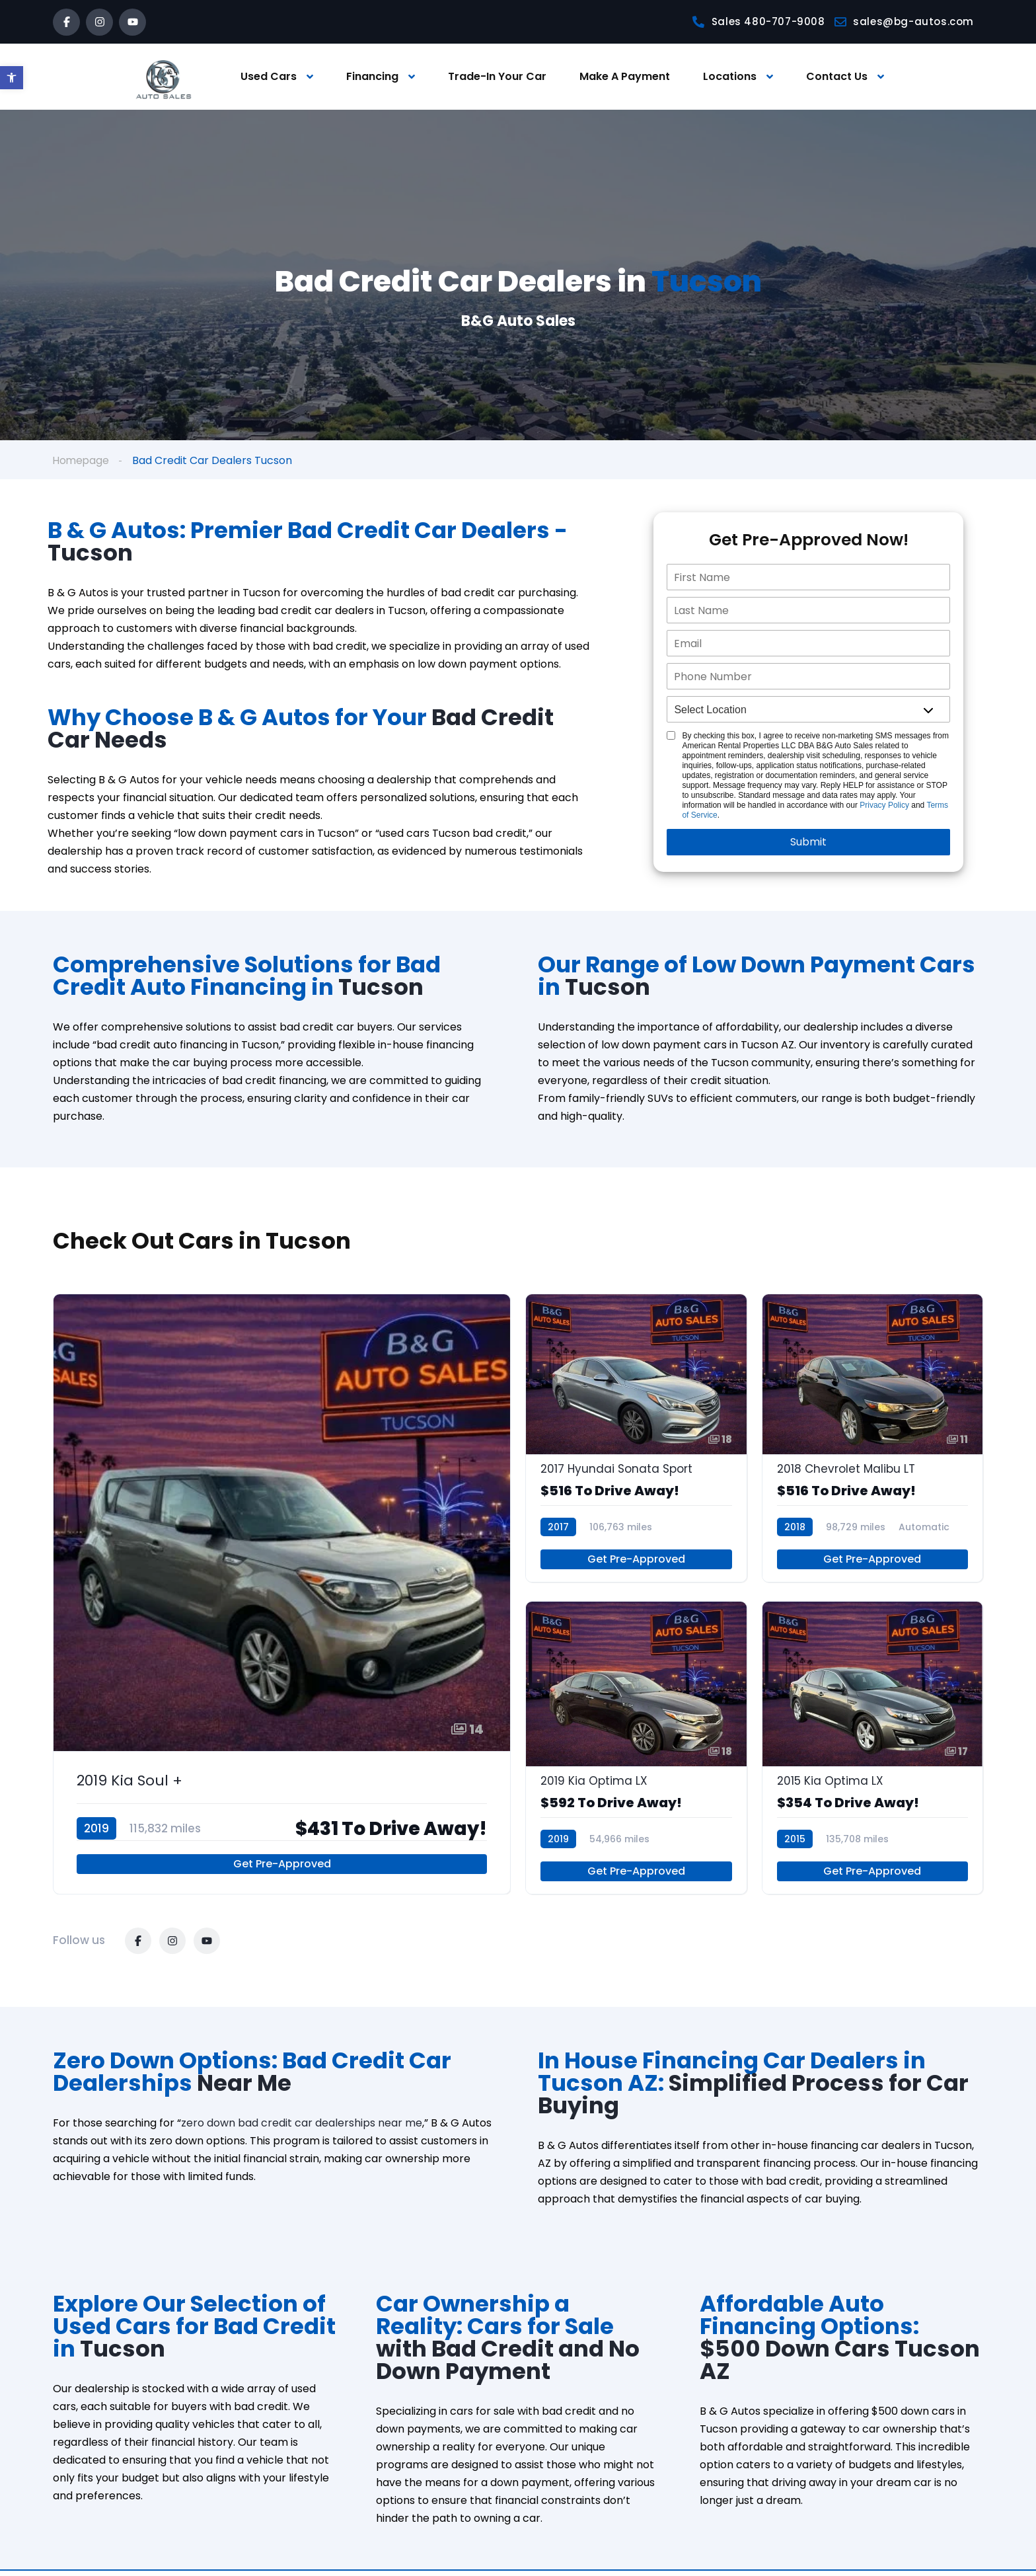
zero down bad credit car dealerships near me (301, 2128)
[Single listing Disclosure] (671, 736)
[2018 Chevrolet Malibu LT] (872, 1440)
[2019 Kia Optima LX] (636, 1752)
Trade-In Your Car (497, 76)
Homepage (82, 460)
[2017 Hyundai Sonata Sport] (636, 1440)
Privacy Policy (884, 805)
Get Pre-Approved (282, 1869)
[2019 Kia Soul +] (282, 1596)
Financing (372, 76)
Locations (730, 76)
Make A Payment (624, 76)
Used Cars (268, 76)
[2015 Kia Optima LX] (872, 1752)
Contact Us (837, 76)
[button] (11, 77)
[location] (808, 710)
